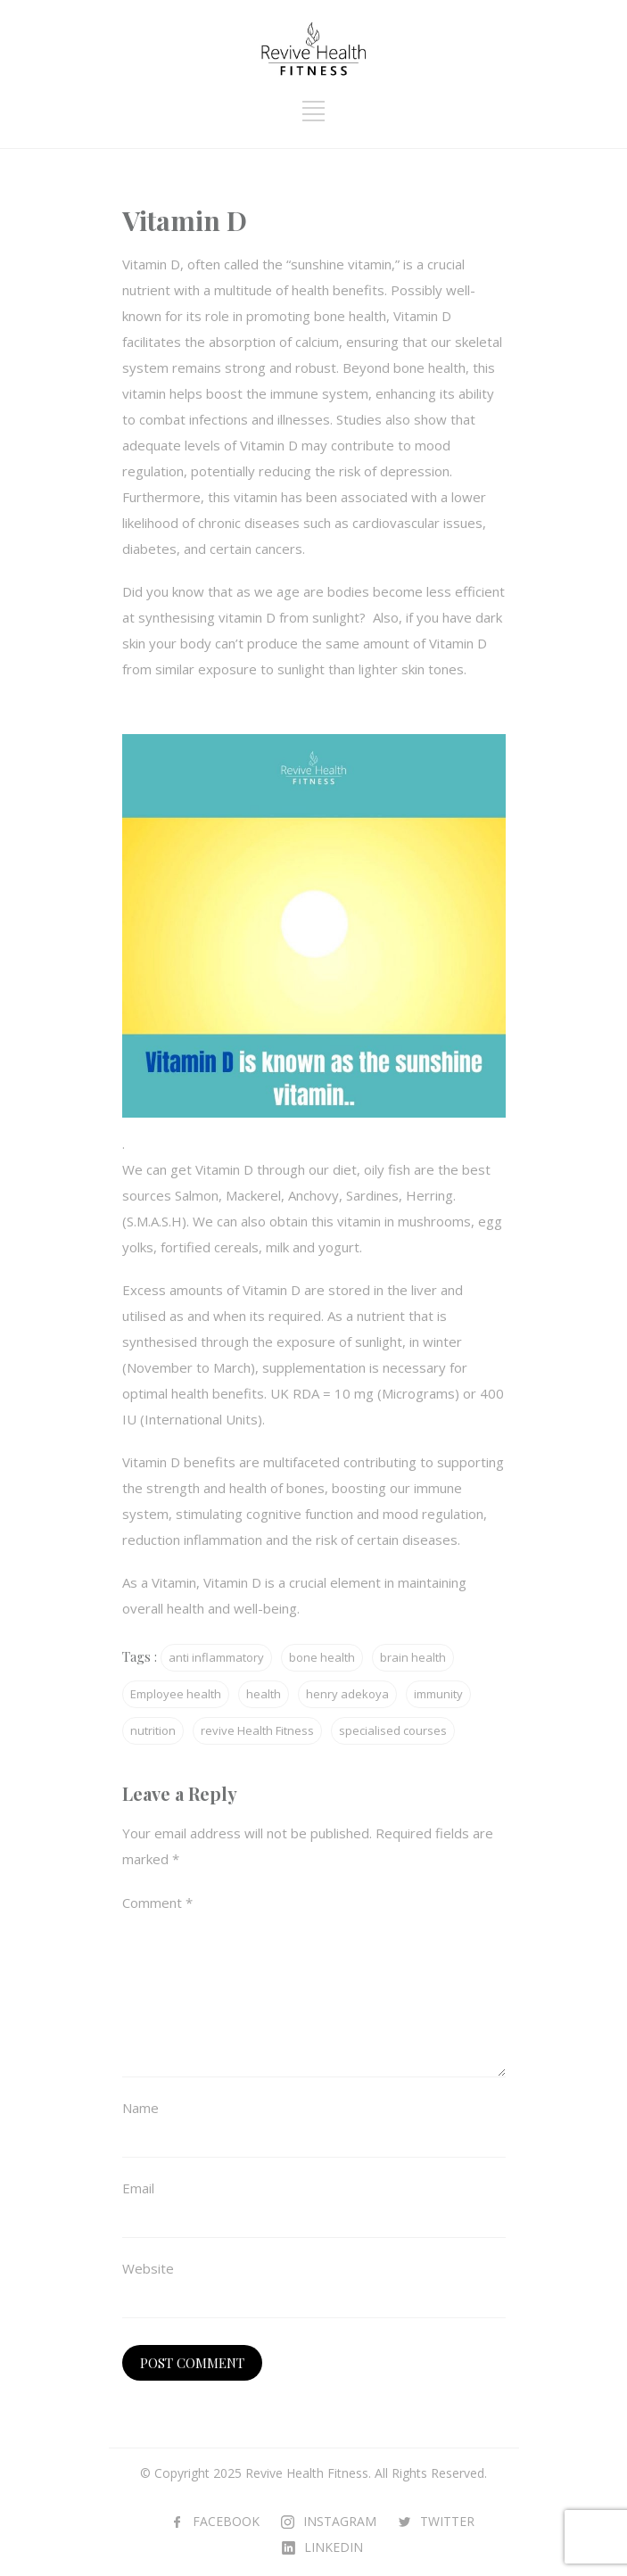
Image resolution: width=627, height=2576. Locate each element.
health (263, 1694)
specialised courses (393, 1730)
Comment (157, 1902)
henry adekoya (347, 1694)
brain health (413, 1657)
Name (140, 2108)
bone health (322, 1657)
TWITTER (447, 2521)
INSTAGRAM (339, 2521)
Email (138, 2188)
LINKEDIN (333, 2547)
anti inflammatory (216, 1657)
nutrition (153, 1730)
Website (148, 2268)
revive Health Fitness (257, 1730)
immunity (438, 1694)
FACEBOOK (226, 2521)
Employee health (175, 1694)
